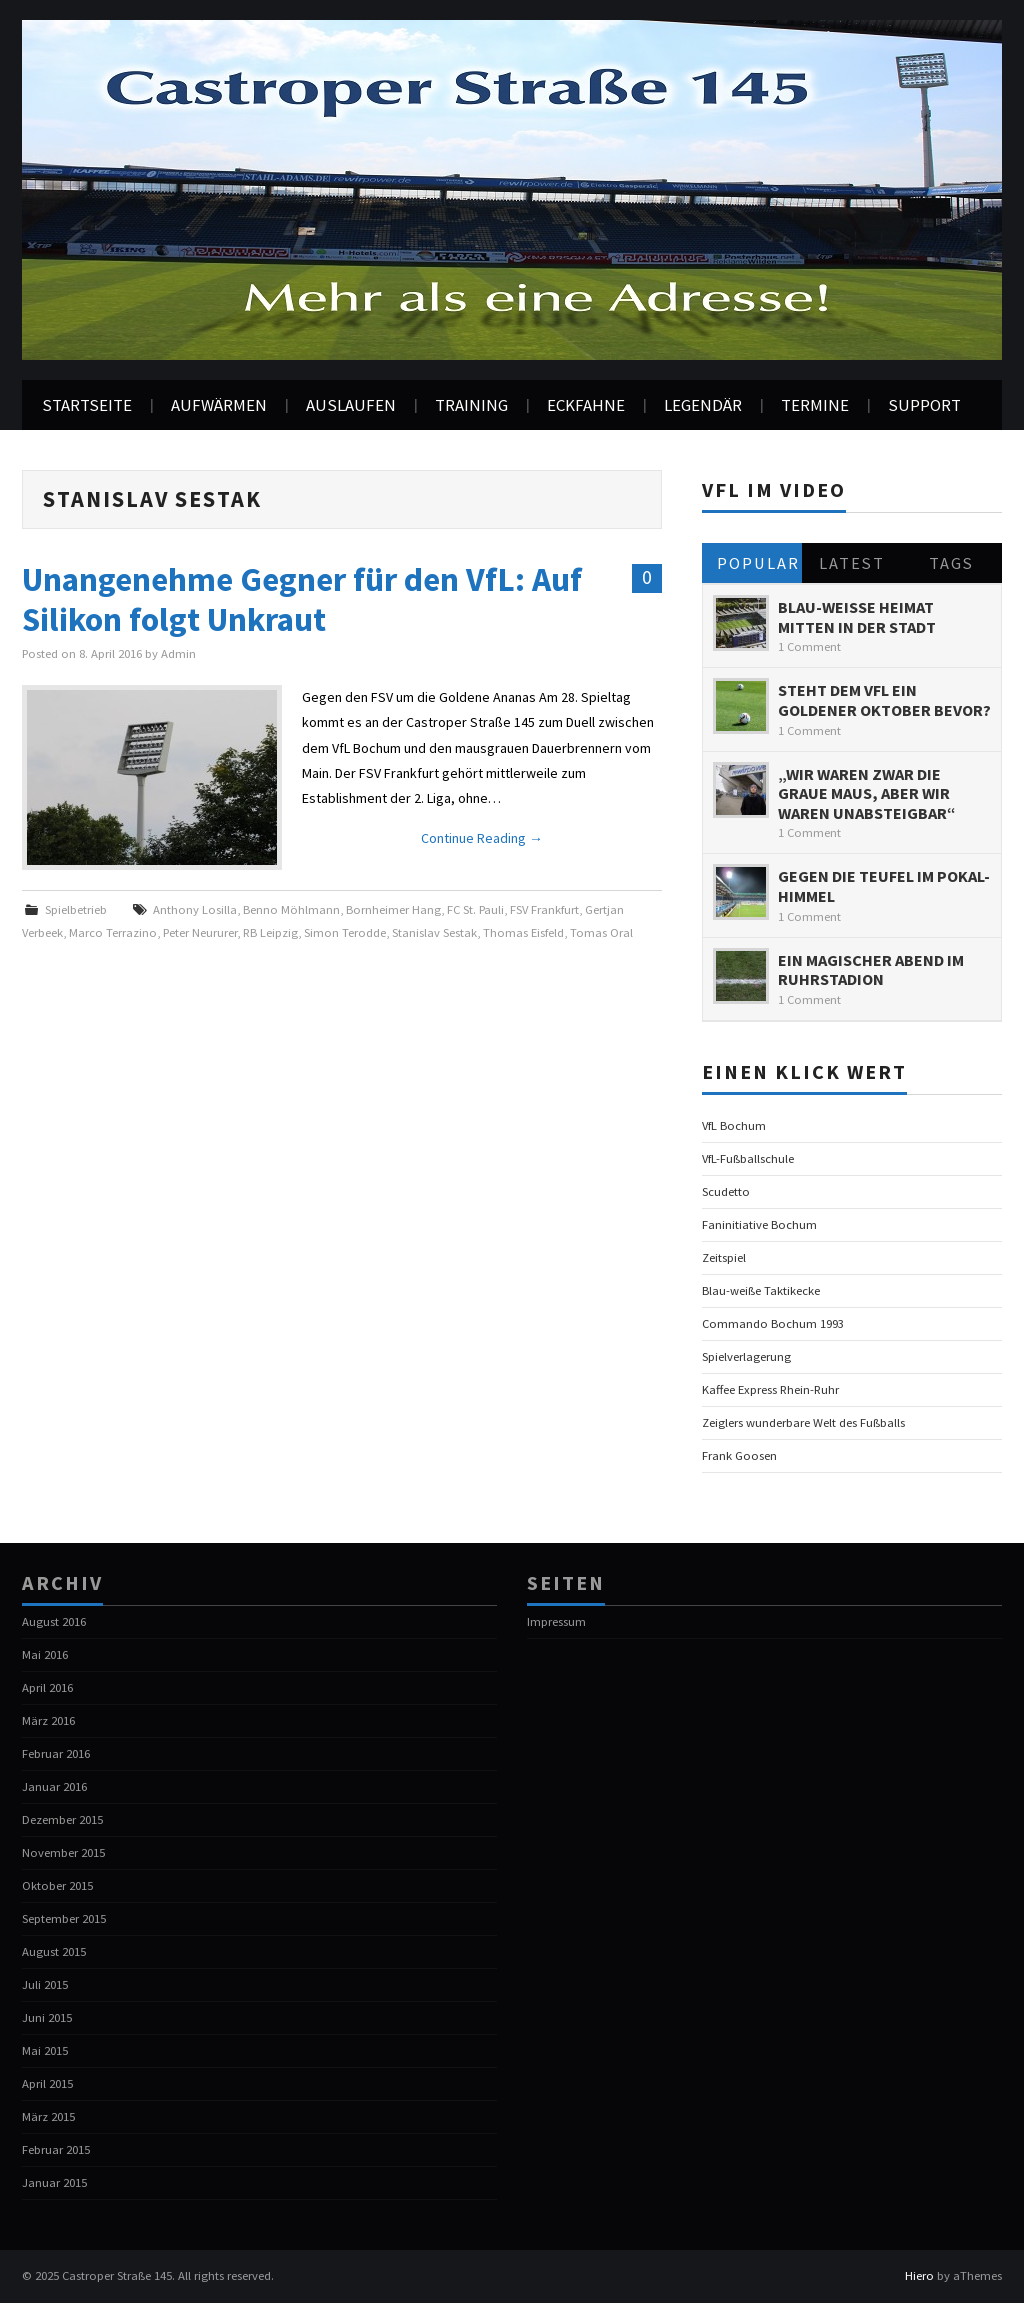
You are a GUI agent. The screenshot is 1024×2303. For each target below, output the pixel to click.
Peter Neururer (200, 932)
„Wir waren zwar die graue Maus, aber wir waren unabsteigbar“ (867, 793)
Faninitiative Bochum (759, 1224)
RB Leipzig (270, 932)
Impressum (556, 1621)
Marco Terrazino (113, 932)
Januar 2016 (54, 1786)
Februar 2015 (56, 2149)
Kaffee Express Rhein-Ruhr (770, 1389)
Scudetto (726, 1191)
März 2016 (48, 1720)
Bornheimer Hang (393, 909)
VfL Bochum (734, 1125)
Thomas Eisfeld (523, 932)
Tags (951, 563)
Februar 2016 (56, 1753)
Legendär (703, 405)
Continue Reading (482, 838)
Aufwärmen (219, 405)
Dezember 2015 (62, 1819)
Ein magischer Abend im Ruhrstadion (871, 970)
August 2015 (54, 1951)
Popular (758, 563)
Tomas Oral (601, 932)
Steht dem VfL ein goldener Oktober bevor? (884, 700)
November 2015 (63, 1852)
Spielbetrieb (76, 909)
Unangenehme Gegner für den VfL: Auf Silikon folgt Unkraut (302, 599)
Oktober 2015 (57, 1885)
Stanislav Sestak (434, 932)
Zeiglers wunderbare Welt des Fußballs (803, 1422)
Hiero (919, 2275)
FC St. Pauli (475, 909)
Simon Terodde (345, 932)
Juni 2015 (47, 2017)
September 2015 (64, 1918)
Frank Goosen (739, 1455)
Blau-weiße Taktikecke (761, 1290)
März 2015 (48, 2116)
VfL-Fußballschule (748, 1158)
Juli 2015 (45, 1984)
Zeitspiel (724, 1257)
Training (471, 405)
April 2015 (47, 2083)
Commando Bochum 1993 (773, 1323)
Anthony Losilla (195, 909)
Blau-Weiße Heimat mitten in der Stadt (857, 617)
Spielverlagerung (746, 1356)
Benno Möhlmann (291, 909)
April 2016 (47, 1687)
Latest (852, 563)
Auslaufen (351, 405)
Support (924, 405)
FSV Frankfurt (544, 909)
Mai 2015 (45, 2050)
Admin (178, 653)
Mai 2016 (45, 1654)
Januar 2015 (54, 2182)
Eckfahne (586, 405)
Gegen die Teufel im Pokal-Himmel (884, 886)
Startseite (87, 405)
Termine (815, 405)
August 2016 (54, 1621)
